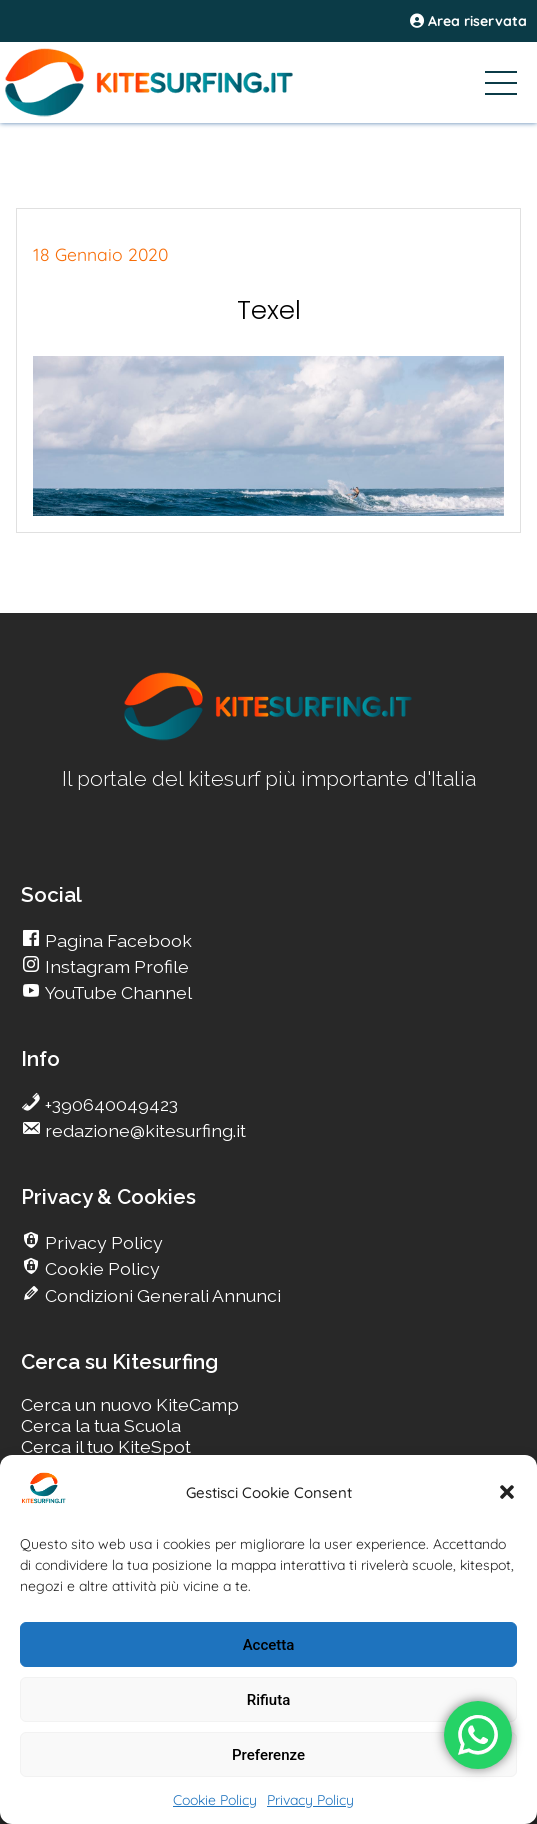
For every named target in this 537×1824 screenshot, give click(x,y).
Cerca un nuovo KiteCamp (130, 1404)
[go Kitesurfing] (269, 736)
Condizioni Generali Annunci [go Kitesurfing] (161, 1295)
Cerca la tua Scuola (101, 1425)
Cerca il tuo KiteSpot (106, 1446)
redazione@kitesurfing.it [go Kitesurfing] (143, 1130)
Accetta (269, 1645)
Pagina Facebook (116, 940)
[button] (507, 1492)
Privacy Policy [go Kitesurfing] (102, 1242)
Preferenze (268, 1755)
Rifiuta (268, 1700)
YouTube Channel (116, 992)
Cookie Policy (215, 1800)
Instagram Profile (115, 966)
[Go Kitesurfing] (268, 82)
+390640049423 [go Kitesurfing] (109, 1104)
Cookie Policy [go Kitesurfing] (100, 1268)
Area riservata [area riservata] (468, 21)
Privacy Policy (310, 1800)
